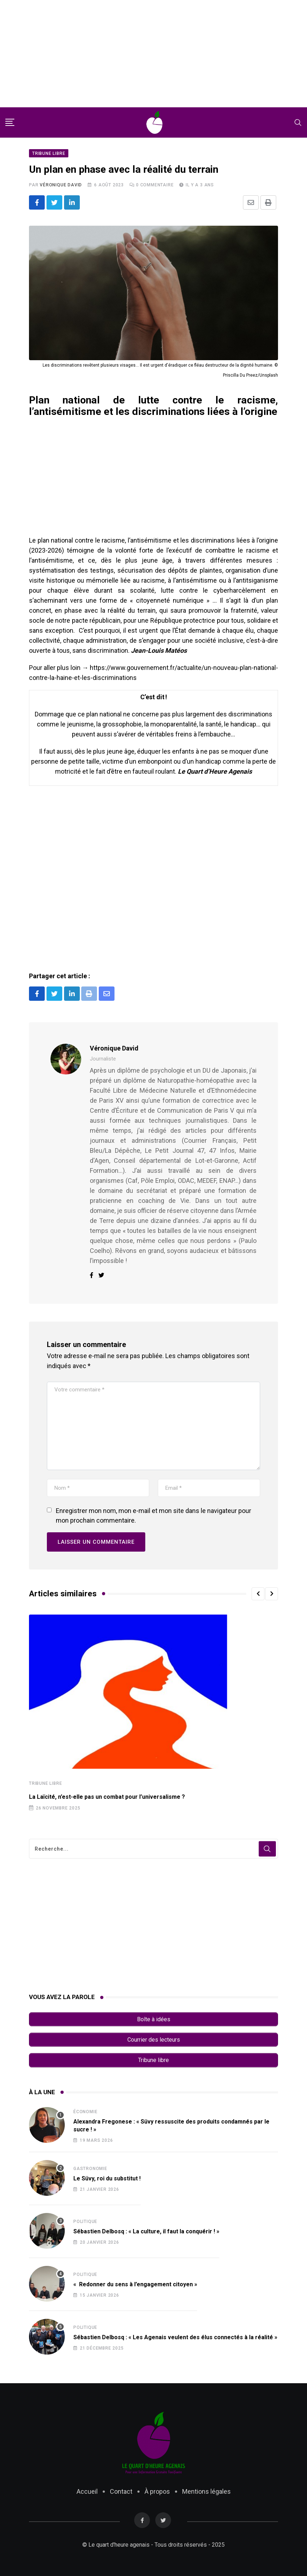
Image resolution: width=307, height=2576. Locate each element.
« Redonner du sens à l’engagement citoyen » (135, 2281)
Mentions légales (206, 2489)
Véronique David (61, 185)
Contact (121, 2489)
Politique (85, 2219)
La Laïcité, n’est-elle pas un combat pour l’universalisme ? (107, 1797)
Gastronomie (90, 2166)
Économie (85, 2109)
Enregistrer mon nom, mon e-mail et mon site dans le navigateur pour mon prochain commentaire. (153, 1516)
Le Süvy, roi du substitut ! (107, 2176)
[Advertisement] (153, 54)
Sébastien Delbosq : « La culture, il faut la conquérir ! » (146, 2228)
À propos (157, 2489)
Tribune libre (45, 1784)
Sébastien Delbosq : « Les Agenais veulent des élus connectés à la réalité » (175, 2334)
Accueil (87, 2489)
